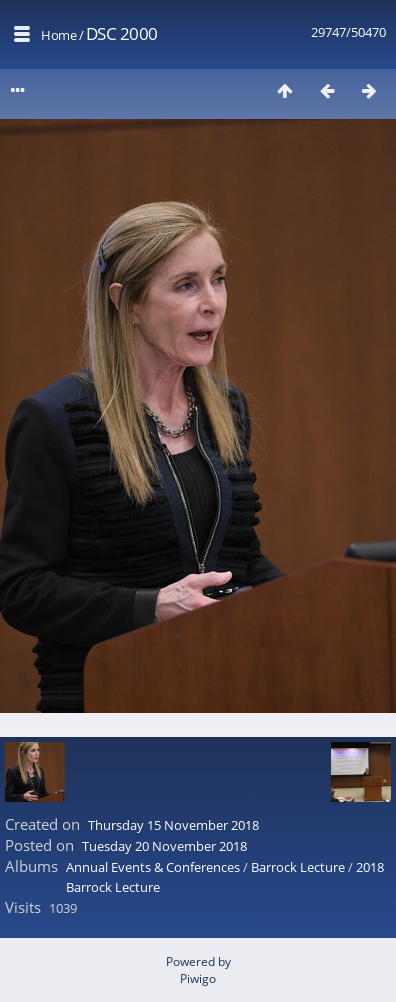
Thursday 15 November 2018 (173, 825)
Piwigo (198, 978)
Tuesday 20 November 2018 (164, 846)
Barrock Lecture (298, 867)
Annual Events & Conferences (153, 867)
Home (58, 35)
